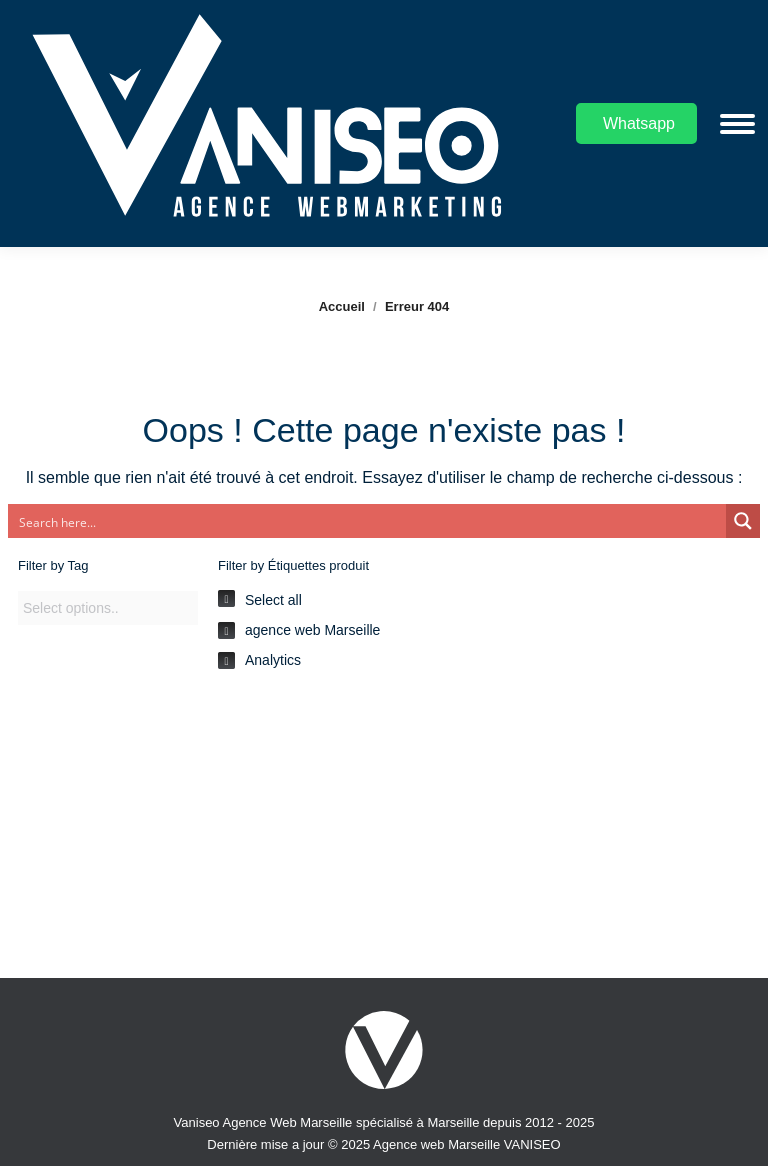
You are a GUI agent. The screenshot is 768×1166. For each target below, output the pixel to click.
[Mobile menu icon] (737, 124)
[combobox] (108, 608)
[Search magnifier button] (743, 521)
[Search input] (368, 521)
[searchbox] (108, 609)
